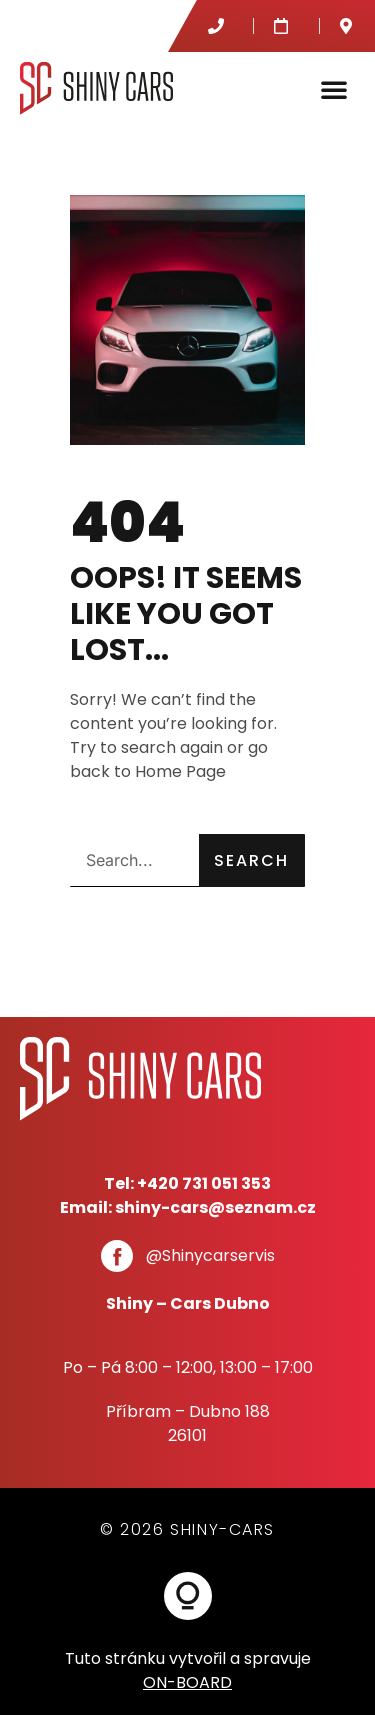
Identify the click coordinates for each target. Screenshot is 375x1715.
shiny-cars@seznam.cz (215, 1207)
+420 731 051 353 (204, 1183)
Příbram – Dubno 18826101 (188, 1423)
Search (251, 860)
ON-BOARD (187, 1682)
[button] (334, 89)
